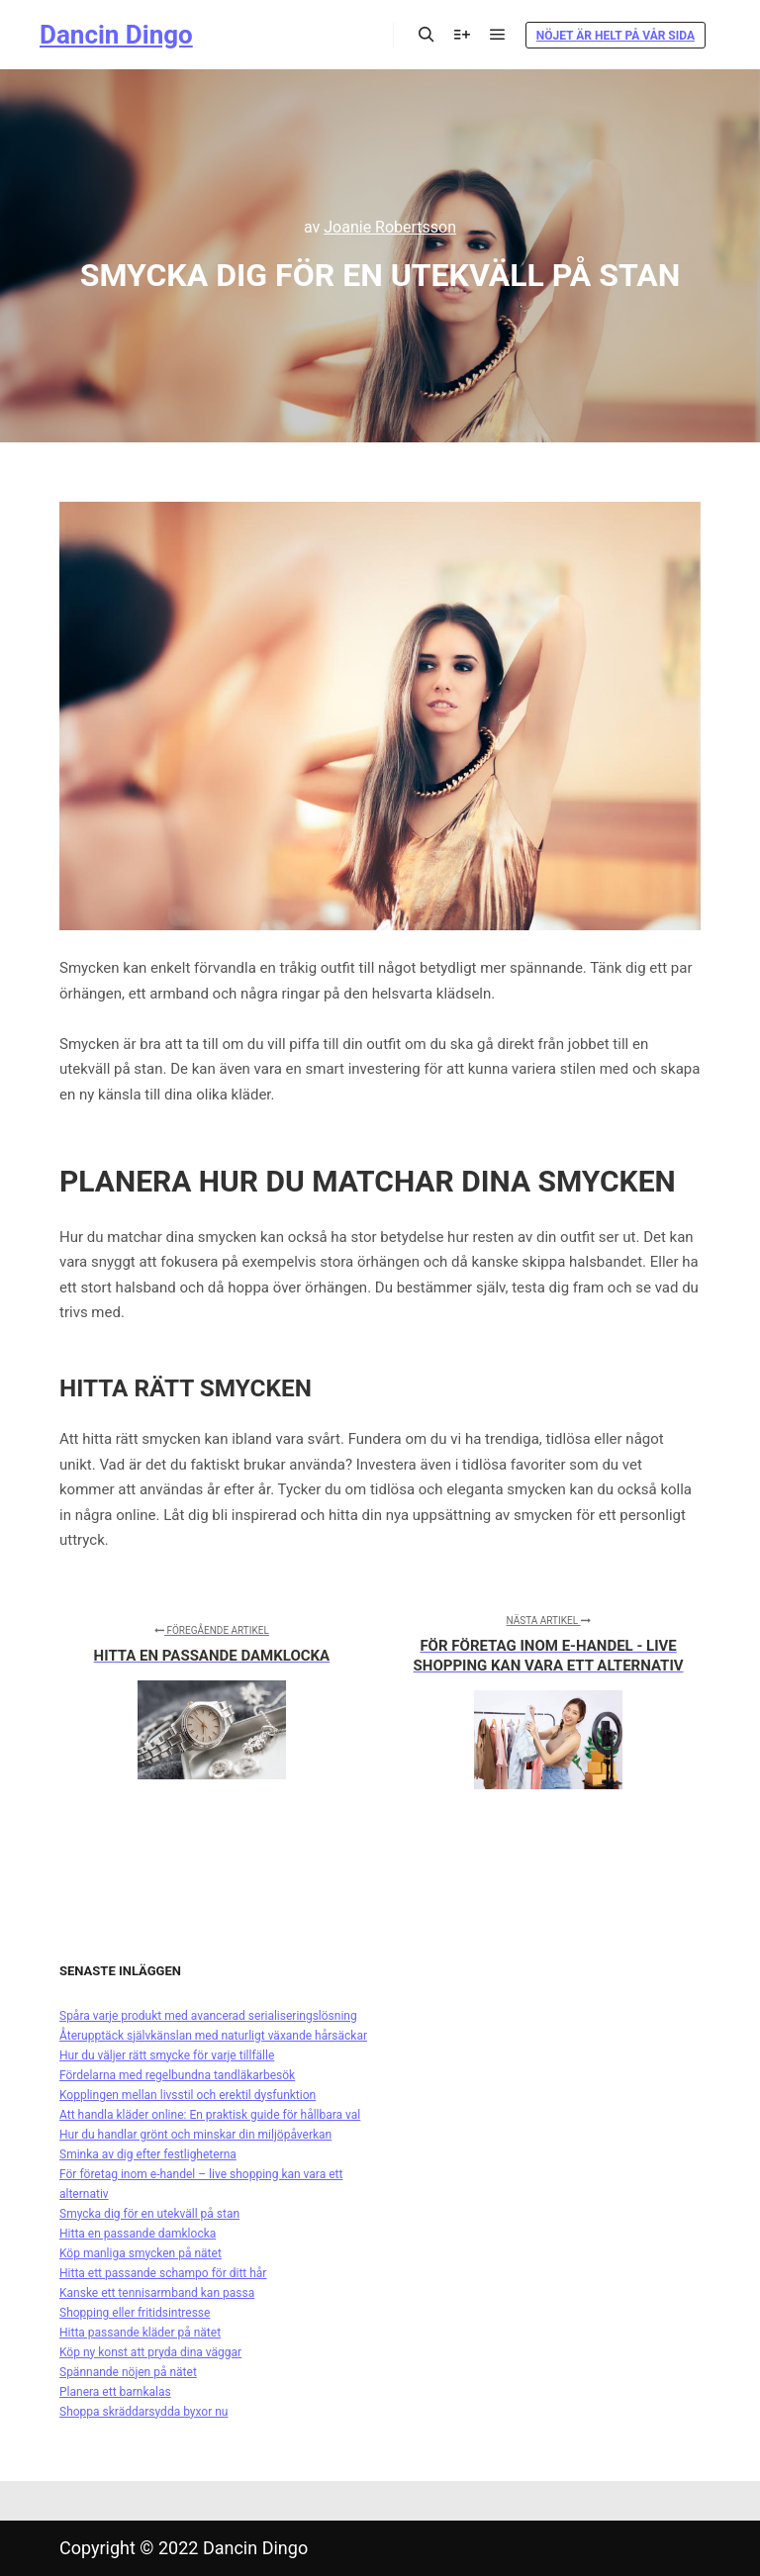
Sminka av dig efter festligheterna (148, 2154)
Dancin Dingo (116, 34)
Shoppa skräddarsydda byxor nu (143, 2412)
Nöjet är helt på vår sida (615, 36)
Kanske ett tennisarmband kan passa (156, 2293)
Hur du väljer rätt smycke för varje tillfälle (166, 2055)
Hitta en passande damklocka (137, 2234)
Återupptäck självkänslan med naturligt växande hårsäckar (213, 2036)
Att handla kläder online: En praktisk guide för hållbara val (209, 2115)
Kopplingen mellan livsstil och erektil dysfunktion (187, 2095)
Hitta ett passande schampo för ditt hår (162, 2273)
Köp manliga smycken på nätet (140, 2253)
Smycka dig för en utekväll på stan (149, 2214)
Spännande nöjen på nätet (128, 2372)
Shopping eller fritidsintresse (134, 2313)
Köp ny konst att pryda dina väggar (150, 2352)
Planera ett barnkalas (115, 2392)
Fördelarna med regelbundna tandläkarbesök (177, 2075)
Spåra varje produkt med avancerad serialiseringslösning (208, 2016)
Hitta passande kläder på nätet (140, 2332)
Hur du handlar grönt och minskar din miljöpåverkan (195, 2135)
